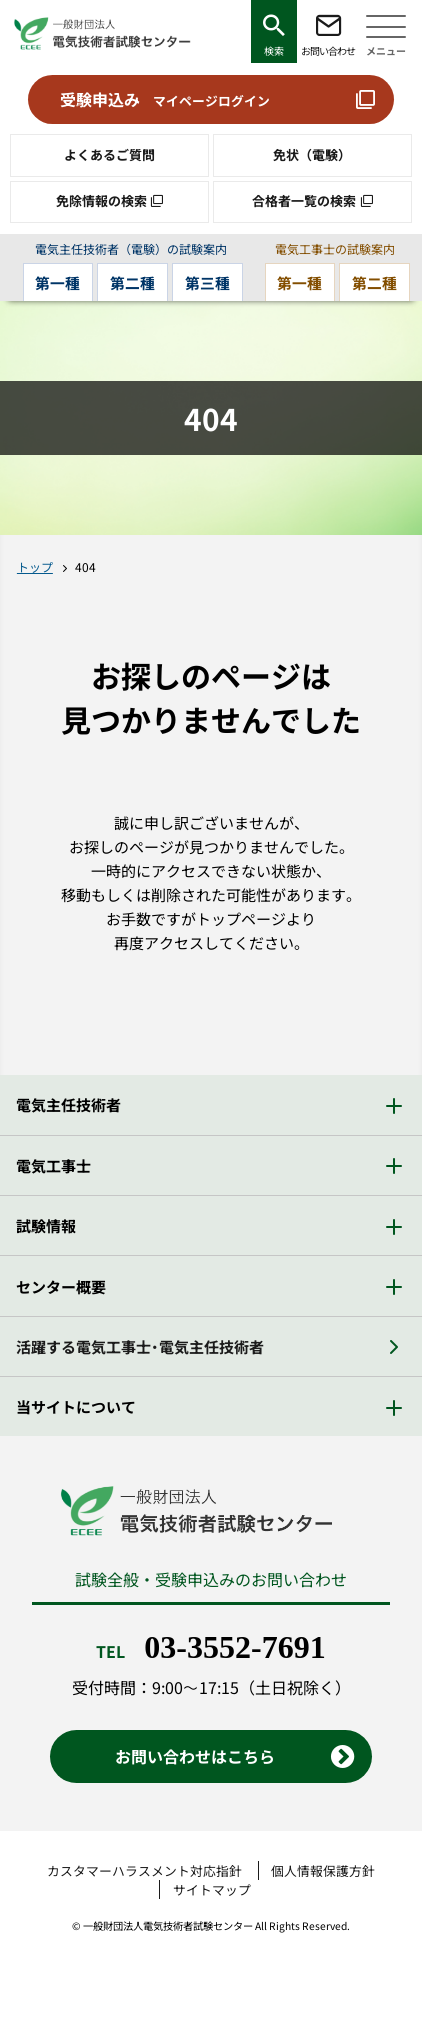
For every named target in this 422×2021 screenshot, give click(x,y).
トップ (35, 566)
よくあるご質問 (109, 154)
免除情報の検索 (101, 200)
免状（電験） (312, 154)
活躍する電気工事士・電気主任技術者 (140, 1346)
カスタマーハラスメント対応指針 (144, 1870)
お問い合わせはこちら (195, 1756)
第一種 (57, 282)
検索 (274, 50)
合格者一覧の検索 (304, 200)
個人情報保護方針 (323, 1870)
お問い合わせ (328, 50)
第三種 (207, 282)
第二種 (132, 282)
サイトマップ (212, 1889)
